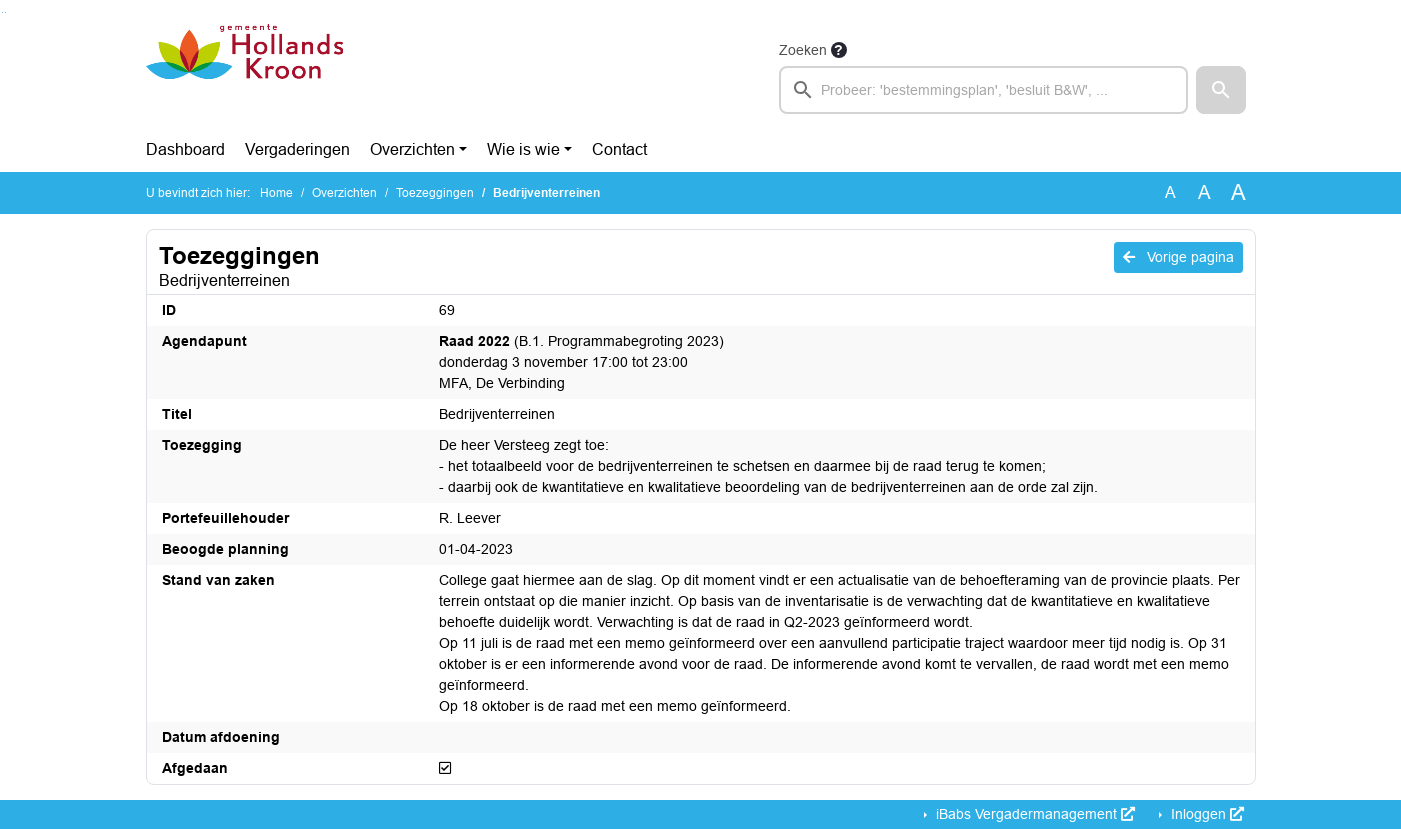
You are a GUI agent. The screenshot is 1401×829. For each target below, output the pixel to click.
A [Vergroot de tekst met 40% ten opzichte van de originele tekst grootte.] (1238, 193)
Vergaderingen (297, 149)
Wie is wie (523, 149)
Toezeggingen (435, 193)
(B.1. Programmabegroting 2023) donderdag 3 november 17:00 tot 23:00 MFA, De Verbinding (581, 362)
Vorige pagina (1178, 257)
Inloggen (1205, 814)
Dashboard (185, 149)
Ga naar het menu (5, 12)
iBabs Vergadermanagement (1033, 814)
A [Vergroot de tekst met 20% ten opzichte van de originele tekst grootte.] (1204, 192)
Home (276, 193)
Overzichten (412, 149)
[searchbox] (984, 90)
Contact (619, 149)
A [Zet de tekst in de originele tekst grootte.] (1170, 192)
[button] (1221, 90)
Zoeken (803, 50)
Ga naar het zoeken (2, 12)
